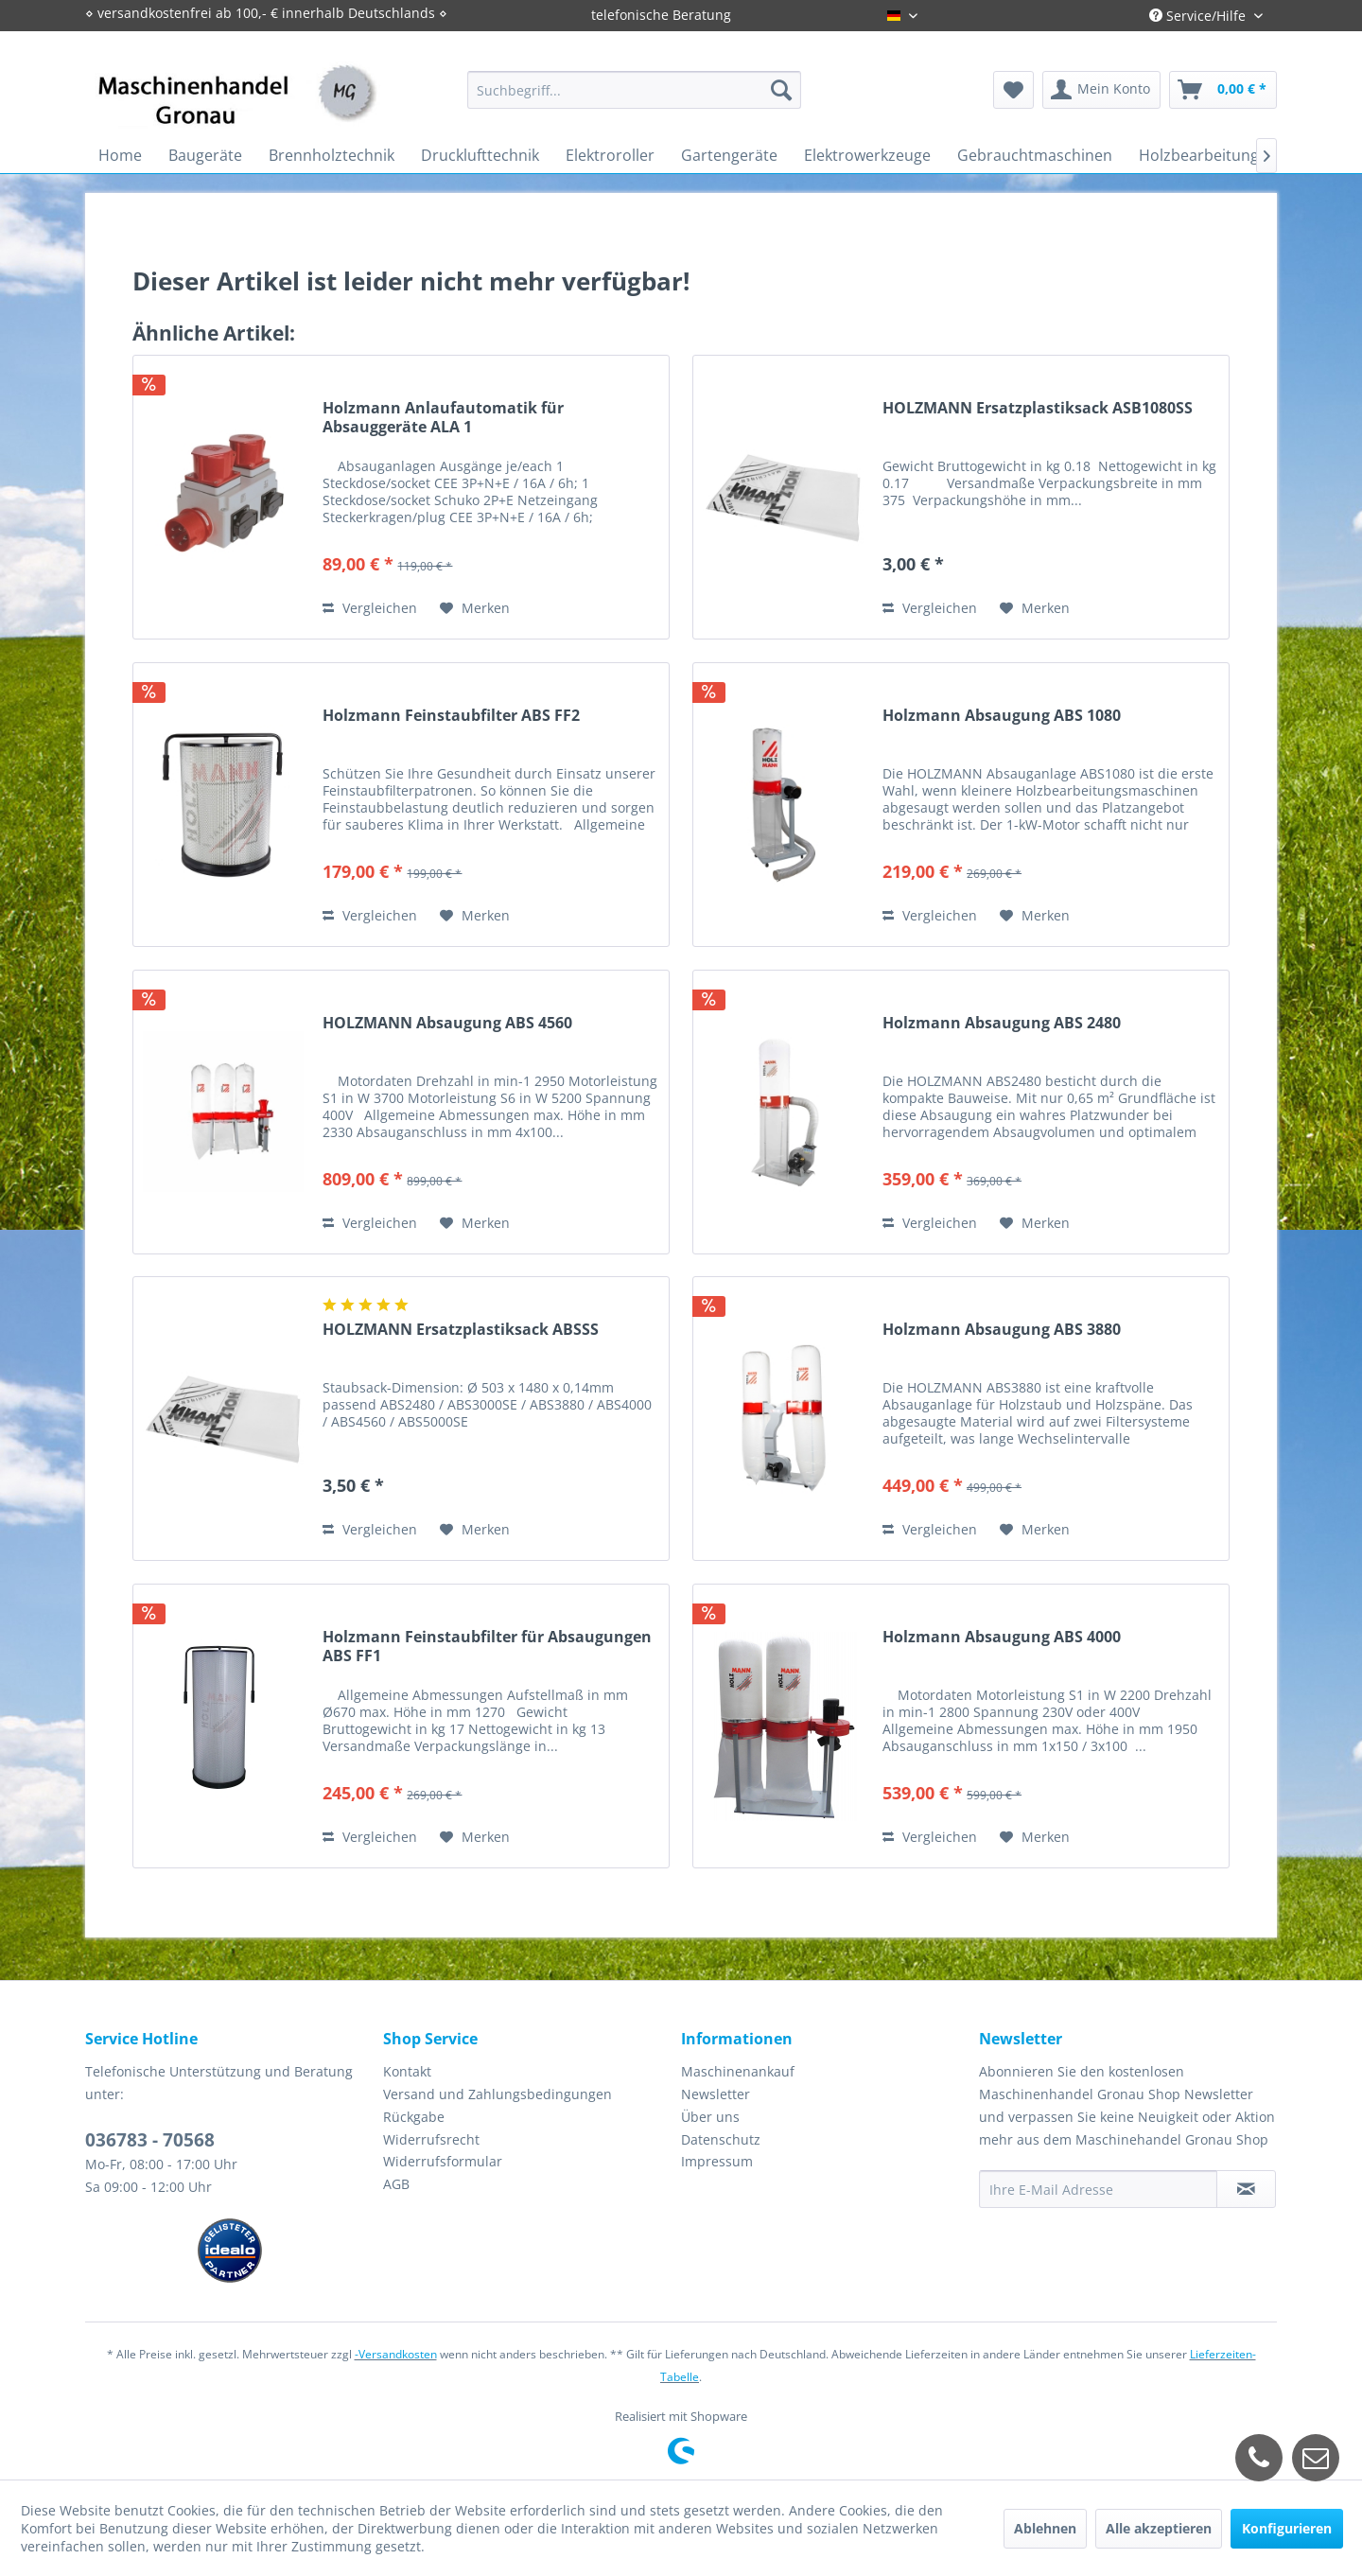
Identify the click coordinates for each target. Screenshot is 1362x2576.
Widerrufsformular (442, 2161)
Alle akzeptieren (1159, 2528)
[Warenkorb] (1223, 90)
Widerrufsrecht (431, 2139)
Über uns (710, 2117)
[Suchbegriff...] (634, 90)
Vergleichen (370, 608)
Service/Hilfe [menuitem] (1199, 16)
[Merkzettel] (1013, 90)
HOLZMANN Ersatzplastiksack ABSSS (461, 1330)
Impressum (717, 2161)
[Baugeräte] (205, 155)
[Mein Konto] (1101, 90)
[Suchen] (781, 90)
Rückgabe (414, 2117)
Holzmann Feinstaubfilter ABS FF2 (451, 716)
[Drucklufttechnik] (480, 155)
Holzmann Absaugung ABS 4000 (1001, 1637)
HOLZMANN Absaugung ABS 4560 (447, 1023)
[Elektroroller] (610, 155)
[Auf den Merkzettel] (475, 608)
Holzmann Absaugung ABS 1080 (1001, 716)
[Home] (120, 155)
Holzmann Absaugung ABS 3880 (1001, 1330)
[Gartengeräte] (729, 155)
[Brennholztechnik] (331, 155)
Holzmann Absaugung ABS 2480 (1001, 1023)
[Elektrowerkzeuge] (867, 155)
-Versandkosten (396, 2354)
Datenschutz (720, 2139)
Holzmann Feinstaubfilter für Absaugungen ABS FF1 (487, 1646)
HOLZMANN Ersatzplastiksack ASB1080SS (1037, 408)
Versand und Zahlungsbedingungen (497, 2094)
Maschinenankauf (737, 2071)
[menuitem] (634, 90)
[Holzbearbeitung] (1199, 155)
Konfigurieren (1287, 2528)
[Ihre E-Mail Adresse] (1098, 2189)
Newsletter (715, 2094)
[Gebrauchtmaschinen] (1035, 155)
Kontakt (407, 2071)
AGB (396, 2184)
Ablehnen (1045, 2528)
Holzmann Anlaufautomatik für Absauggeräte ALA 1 (443, 417)
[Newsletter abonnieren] (1246, 2189)
